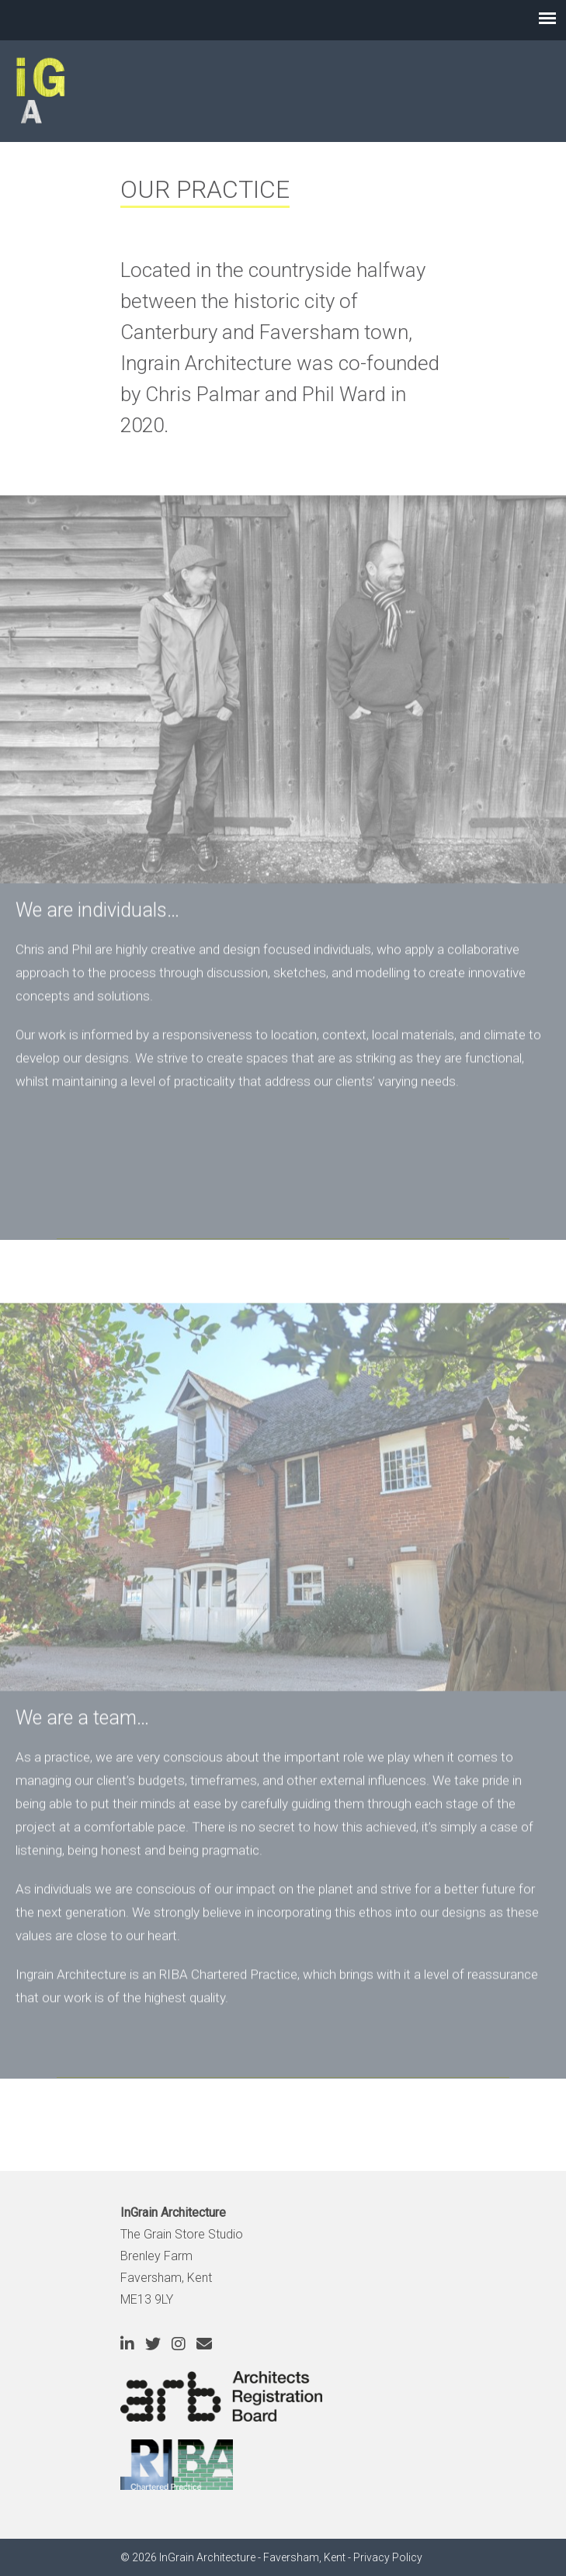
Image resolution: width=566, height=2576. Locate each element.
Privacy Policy (387, 2557)
